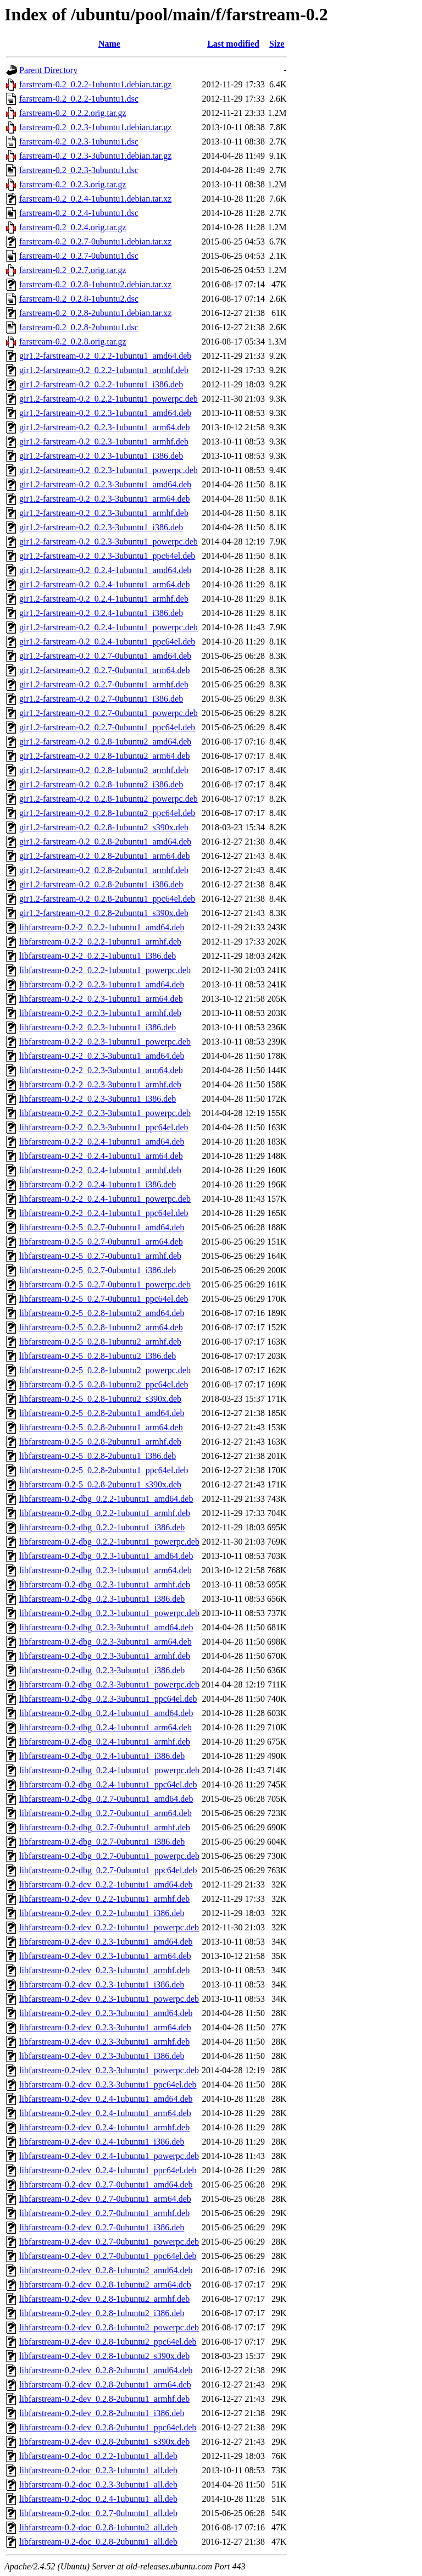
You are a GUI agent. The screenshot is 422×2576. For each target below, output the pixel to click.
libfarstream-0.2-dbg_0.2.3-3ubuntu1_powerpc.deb (109, 1684)
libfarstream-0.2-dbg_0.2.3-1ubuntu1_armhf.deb (104, 1584)
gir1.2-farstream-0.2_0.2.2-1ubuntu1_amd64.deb (105, 355)
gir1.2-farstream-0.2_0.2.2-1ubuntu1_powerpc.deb (108, 398)
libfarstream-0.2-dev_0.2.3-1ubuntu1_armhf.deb (104, 1970)
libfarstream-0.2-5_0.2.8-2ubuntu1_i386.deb (97, 1456)
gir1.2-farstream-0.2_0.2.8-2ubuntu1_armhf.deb (103, 870)
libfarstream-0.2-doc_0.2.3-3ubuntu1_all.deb (98, 2484)
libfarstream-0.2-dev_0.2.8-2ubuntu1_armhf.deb (104, 2398)
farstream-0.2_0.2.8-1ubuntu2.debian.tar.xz (95, 284)
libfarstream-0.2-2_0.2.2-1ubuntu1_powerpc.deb (105, 970)
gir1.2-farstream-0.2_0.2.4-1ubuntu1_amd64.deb (105, 570)
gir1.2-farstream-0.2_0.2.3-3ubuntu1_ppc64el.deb (107, 555)
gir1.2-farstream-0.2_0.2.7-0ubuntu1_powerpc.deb (108, 713)
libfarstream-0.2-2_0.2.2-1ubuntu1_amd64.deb (101, 927)
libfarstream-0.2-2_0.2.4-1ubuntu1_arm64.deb (101, 1156)
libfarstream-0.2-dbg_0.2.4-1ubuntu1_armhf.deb (104, 1741)
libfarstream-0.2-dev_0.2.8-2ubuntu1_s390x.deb (104, 2441)
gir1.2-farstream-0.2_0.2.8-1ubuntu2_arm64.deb (104, 755)
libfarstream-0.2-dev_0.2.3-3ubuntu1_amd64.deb (105, 2013)
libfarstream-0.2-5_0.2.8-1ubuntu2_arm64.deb (101, 1327)
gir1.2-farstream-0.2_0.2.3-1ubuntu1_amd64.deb (105, 413)
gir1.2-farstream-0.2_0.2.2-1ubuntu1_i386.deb (101, 384)
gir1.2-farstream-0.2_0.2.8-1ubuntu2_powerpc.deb (108, 798)
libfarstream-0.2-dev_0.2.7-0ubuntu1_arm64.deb (105, 2198)
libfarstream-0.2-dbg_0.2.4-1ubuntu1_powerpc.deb (109, 1770)
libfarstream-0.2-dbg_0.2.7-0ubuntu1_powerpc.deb (109, 1856)
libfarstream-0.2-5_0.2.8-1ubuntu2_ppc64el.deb (103, 1384)
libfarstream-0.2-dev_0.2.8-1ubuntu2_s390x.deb (104, 2356)
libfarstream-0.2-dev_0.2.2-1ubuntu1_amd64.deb (105, 1884)
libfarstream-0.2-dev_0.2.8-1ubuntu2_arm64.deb (105, 2284)
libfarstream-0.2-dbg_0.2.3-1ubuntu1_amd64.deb (106, 1556)
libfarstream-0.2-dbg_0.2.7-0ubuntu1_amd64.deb (106, 1798)
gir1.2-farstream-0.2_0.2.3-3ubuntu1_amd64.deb (105, 484)
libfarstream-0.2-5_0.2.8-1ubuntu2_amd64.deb (101, 1313)
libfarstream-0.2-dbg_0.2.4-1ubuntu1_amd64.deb (106, 1713)
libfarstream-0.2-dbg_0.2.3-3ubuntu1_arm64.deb (105, 1641)
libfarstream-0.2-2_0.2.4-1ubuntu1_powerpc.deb (105, 1198)
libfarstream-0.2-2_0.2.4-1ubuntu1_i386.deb (97, 1184)
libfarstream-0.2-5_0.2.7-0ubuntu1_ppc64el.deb (103, 1298)
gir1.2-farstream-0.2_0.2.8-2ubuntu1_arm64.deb (104, 855)
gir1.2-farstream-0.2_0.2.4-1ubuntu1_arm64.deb (104, 584)
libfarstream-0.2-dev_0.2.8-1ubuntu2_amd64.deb (105, 2270)
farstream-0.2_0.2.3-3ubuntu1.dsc (78, 170)
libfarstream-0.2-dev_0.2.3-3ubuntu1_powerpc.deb (109, 2070)
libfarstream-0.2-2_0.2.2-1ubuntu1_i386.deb (97, 956)
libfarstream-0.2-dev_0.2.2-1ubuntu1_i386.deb (101, 1913)
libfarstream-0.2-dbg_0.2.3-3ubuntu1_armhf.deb (104, 1656)
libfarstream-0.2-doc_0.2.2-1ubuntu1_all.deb (98, 2456)
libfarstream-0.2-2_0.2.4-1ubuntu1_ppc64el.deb (103, 1213)
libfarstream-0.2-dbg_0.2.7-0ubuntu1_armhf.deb (104, 1827)
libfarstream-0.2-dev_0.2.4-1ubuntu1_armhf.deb (104, 2127)
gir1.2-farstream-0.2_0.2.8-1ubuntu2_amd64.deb (105, 741)
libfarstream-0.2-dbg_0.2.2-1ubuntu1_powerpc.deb (109, 1541)
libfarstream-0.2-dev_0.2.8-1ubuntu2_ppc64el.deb (108, 2341)
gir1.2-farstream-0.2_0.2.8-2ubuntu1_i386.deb (101, 884)
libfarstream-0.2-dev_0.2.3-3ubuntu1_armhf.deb (104, 2041)
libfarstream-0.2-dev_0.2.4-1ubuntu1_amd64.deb (105, 2098)
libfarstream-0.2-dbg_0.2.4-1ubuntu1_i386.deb (102, 1756)
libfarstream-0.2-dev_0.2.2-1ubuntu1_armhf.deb (104, 1898)
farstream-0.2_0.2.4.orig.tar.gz (72, 227)
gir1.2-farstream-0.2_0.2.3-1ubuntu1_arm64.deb (104, 427)
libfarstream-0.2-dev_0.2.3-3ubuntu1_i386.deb (101, 2056)
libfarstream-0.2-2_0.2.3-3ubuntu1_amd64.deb (101, 1056)
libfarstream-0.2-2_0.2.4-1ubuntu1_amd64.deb (101, 1141)
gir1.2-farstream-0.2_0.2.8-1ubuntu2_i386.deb (101, 784)
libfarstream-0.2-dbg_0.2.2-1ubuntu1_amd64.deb (106, 1498)
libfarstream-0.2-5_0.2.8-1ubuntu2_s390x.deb (100, 1398)
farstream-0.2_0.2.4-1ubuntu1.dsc (78, 213)
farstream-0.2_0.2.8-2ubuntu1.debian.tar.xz (95, 313)
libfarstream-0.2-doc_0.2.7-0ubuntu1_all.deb (98, 2513)
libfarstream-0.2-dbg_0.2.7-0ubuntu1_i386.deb (102, 1841)
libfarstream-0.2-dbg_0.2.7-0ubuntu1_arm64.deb (105, 1813)
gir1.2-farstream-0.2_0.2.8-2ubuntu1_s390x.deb (103, 913)
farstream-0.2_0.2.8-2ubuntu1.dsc (78, 327)
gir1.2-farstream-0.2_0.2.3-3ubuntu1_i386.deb (101, 527)
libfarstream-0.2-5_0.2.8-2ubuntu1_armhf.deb (100, 1441)
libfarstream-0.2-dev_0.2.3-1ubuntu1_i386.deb (101, 1984)
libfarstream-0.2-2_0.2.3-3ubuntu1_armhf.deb (100, 1084)
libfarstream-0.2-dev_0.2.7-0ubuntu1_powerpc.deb (109, 2241)
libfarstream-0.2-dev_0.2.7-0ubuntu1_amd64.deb (105, 2184)
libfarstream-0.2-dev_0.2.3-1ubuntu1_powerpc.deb (109, 1998)
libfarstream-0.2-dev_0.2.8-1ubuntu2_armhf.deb (104, 2298)
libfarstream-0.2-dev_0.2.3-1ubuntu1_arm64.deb (105, 1956)
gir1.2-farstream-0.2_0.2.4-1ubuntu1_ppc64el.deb (107, 641)
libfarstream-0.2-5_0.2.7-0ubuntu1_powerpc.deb (105, 1284)
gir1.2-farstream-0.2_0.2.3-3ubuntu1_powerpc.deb (108, 541)
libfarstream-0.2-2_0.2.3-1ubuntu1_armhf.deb (100, 1013)
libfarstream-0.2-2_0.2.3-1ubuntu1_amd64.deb (101, 984)
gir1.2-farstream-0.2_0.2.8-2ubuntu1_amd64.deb (105, 841)
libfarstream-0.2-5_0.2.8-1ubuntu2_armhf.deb (100, 1341)
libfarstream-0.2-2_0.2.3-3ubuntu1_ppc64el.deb (103, 1127)
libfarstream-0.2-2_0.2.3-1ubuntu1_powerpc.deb (105, 1041)
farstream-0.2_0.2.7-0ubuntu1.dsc (78, 255)
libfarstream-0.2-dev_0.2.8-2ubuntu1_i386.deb (101, 2413)
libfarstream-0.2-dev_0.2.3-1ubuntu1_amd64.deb (105, 1941)
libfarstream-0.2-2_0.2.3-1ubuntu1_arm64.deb (101, 998)
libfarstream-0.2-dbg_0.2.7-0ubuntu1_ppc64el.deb (108, 1870)
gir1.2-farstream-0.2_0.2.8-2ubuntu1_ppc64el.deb (107, 898)
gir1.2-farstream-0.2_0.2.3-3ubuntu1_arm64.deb (104, 498)
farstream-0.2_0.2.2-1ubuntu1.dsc (78, 98)
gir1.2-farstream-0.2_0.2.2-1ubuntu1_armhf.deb (103, 370)
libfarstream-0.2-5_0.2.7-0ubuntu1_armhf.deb (100, 1256)
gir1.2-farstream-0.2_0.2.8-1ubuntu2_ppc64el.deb (107, 813)
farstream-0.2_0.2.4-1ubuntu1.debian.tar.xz (95, 198)
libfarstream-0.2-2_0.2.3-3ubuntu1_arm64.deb (101, 1070)
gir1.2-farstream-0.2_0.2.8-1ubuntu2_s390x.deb (103, 827)
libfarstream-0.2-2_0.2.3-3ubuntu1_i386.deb (97, 1098)
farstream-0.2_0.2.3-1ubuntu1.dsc (78, 141)
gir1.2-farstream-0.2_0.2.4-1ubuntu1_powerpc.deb (108, 627)
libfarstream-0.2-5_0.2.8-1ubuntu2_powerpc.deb (105, 1370)
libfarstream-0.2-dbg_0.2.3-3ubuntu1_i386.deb (102, 1670)
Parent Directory (48, 70)
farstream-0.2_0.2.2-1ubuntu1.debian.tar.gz (95, 84)
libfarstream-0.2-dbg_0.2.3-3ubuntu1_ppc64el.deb (108, 1698)
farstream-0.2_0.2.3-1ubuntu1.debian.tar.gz (95, 127)
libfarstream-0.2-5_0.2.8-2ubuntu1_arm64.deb (101, 1427)
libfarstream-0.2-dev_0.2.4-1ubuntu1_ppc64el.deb (108, 2170)
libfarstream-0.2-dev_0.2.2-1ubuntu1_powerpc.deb (109, 1927)
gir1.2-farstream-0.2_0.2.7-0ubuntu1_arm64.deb (104, 670)
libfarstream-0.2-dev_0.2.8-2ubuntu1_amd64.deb (105, 2370)
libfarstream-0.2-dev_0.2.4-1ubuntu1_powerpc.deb (109, 2156)
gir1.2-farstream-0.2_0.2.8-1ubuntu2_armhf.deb (103, 770)
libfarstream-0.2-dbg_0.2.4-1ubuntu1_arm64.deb (105, 1727)
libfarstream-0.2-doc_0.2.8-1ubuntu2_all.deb (98, 2527)
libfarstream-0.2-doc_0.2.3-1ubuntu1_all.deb (98, 2470)
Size (277, 43)
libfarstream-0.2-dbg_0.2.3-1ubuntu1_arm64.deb (105, 1570)
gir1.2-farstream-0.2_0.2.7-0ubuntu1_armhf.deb (103, 684)
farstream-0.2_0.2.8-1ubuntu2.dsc (78, 298)
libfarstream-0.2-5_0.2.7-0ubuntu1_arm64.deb (101, 1241)
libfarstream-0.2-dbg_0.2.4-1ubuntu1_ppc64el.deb (108, 1784)
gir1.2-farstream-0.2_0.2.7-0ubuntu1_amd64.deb (105, 655)
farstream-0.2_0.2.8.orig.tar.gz (72, 341)
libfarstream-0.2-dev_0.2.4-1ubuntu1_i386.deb (101, 2141)
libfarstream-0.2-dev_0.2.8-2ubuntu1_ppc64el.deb (108, 2427)
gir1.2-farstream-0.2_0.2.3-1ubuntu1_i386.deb (101, 455)
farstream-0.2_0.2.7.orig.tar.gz (72, 270)
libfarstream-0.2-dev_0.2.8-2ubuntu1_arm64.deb (105, 2384)
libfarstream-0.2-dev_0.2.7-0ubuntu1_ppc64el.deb (108, 2256)
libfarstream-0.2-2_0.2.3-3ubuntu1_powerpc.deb (105, 1113)
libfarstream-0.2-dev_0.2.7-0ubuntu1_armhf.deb (104, 2213)
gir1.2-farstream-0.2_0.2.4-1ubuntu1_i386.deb (101, 613)
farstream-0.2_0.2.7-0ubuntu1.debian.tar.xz (95, 241)
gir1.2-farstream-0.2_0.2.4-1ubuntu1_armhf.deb (103, 598)
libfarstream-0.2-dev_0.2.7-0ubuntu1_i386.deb (101, 2227)
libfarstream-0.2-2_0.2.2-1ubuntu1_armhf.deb (100, 941)
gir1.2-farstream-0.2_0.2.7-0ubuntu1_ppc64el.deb (107, 727)
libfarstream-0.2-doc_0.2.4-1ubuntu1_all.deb (98, 2498)
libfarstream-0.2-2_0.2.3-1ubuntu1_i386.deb (97, 1027)
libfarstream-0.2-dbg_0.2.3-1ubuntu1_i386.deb (102, 1598)
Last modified (233, 43)
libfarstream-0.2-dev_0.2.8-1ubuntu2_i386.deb (101, 2313)
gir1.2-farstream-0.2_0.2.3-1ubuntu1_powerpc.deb (108, 470)
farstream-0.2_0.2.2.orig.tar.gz (72, 113)
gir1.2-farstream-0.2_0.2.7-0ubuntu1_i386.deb (101, 698)
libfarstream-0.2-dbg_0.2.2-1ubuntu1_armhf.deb (104, 1513)
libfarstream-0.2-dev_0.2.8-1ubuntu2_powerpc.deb (109, 2327)
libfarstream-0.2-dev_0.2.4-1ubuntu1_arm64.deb (105, 2113)
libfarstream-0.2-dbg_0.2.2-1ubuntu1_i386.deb (102, 1527)
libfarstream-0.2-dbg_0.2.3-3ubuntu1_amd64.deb (106, 1627)
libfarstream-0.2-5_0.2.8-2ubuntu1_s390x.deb (100, 1484)
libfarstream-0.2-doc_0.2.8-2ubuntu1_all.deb (98, 2541)
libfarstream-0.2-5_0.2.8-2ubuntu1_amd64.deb (101, 1413)
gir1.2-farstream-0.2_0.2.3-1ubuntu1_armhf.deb (103, 441)
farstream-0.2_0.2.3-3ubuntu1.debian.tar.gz (95, 155)
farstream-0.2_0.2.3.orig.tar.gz (72, 184)
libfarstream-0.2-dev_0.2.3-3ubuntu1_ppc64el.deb (108, 2084)
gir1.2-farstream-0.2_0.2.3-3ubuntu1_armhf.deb (103, 513)
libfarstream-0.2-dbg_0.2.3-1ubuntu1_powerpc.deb (109, 1613)
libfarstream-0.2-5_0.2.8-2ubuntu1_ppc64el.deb (103, 1470)
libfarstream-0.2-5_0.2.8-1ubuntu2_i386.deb (97, 1356)
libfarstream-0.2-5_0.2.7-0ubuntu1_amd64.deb (101, 1227)
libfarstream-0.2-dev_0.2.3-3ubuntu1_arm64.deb (105, 2027)
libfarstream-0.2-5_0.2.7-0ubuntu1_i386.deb (97, 1270)
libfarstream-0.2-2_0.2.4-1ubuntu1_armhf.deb (100, 1170)
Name (109, 43)
